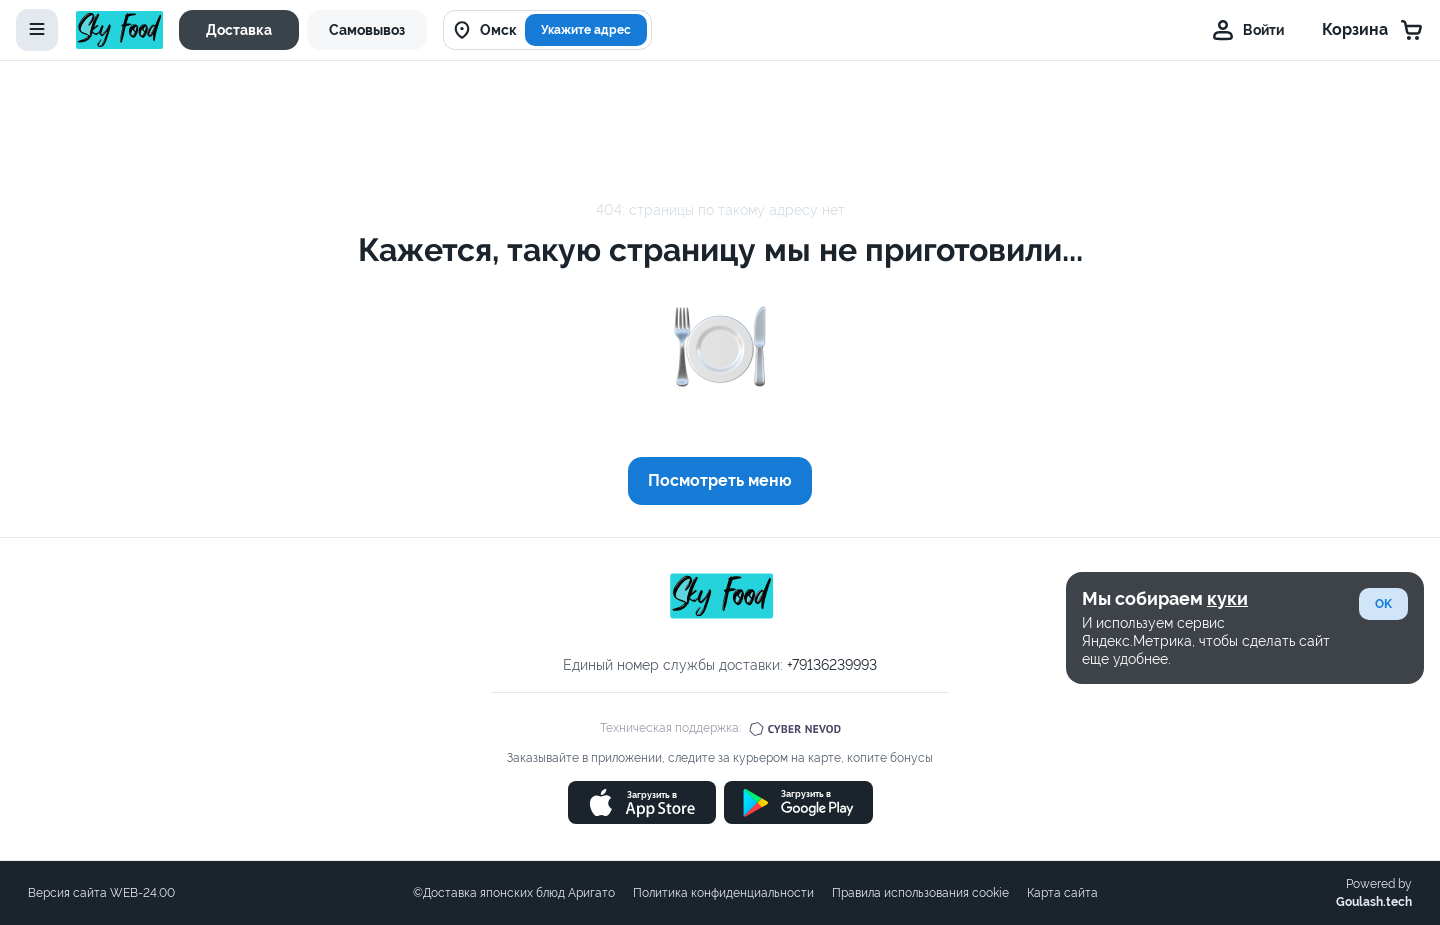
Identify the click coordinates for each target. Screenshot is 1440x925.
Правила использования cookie (920, 893)
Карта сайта (1062, 893)
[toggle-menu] (37, 30)
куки (1227, 598)
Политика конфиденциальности (723, 893)
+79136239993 (832, 665)
